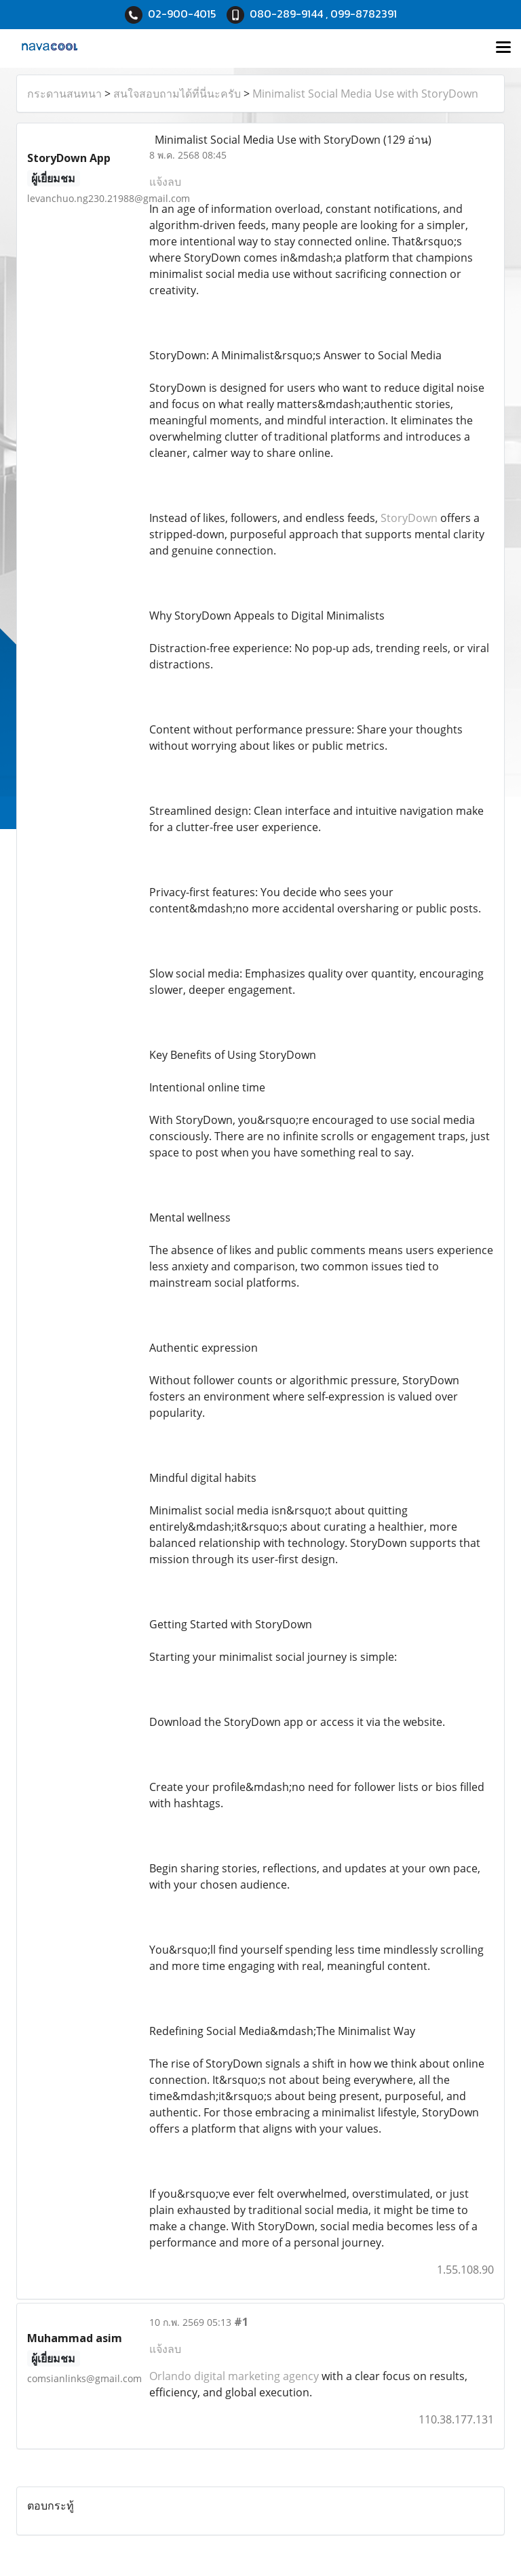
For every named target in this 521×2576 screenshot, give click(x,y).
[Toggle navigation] (503, 48)
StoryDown (409, 517)
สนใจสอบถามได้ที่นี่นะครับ (177, 93)
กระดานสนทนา (64, 93)
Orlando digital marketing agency (234, 2376)
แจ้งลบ (165, 181)
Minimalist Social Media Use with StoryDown (365, 93)
